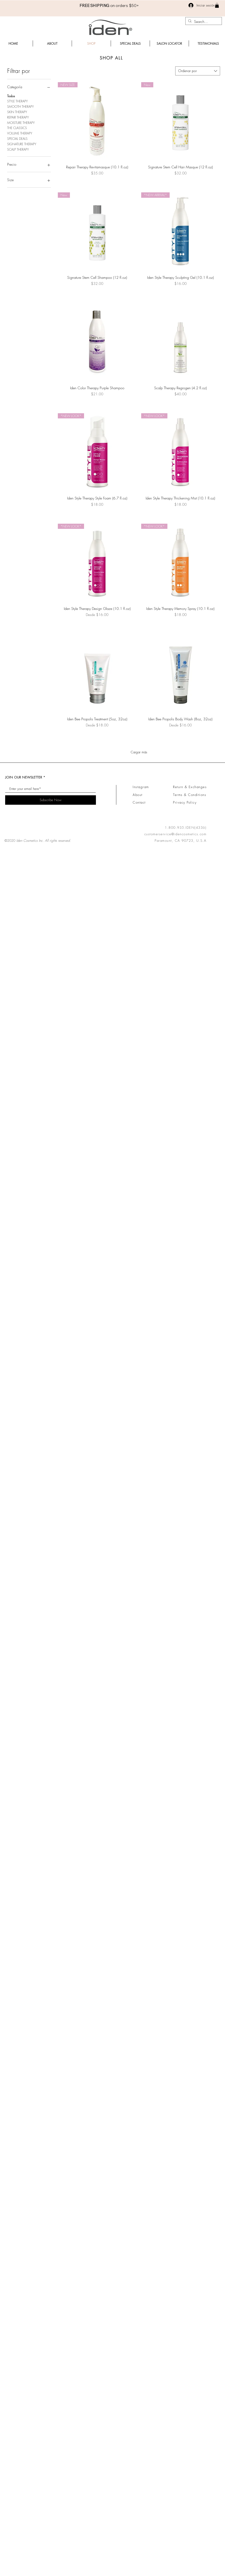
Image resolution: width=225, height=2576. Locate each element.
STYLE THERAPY (17, 101)
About (138, 795)
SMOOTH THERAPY (20, 106)
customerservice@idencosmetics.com (175, 834)
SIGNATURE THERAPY (21, 143)
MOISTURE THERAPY (21, 122)
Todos (11, 95)
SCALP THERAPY (18, 149)
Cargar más (139, 752)
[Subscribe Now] (50, 800)
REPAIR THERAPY (18, 117)
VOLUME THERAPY (19, 133)
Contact (139, 802)
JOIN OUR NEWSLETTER (23, 777)
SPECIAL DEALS (17, 138)
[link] (217, 5)
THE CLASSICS (17, 127)
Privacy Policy (185, 802)
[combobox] (197, 70)
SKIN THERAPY (17, 111)
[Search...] (203, 21)
